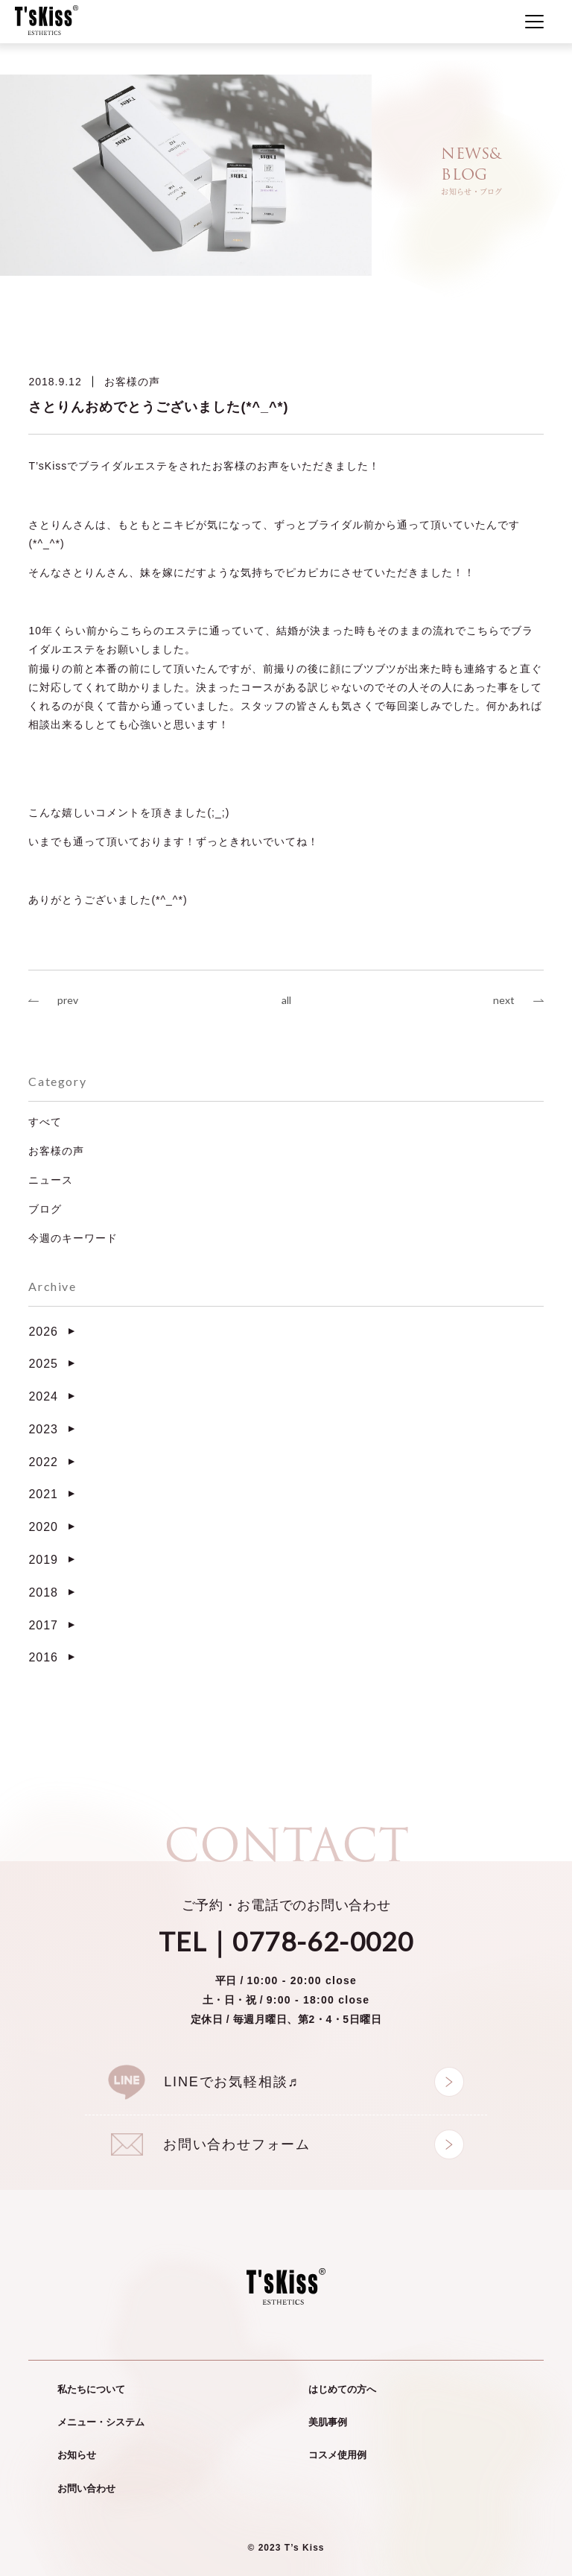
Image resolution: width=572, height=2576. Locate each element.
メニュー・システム (100, 2422)
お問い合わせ (86, 2488)
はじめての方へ (342, 2389)
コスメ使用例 (337, 2454)
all (286, 1000)
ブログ (45, 1209)
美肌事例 (327, 2422)
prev (67, 1000)
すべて (45, 1122)
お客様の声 (132, 382)
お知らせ (76, 2454)
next (504, 1000)
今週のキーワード (73, 1238)
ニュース (50, 1180)
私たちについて (91, 2389)
